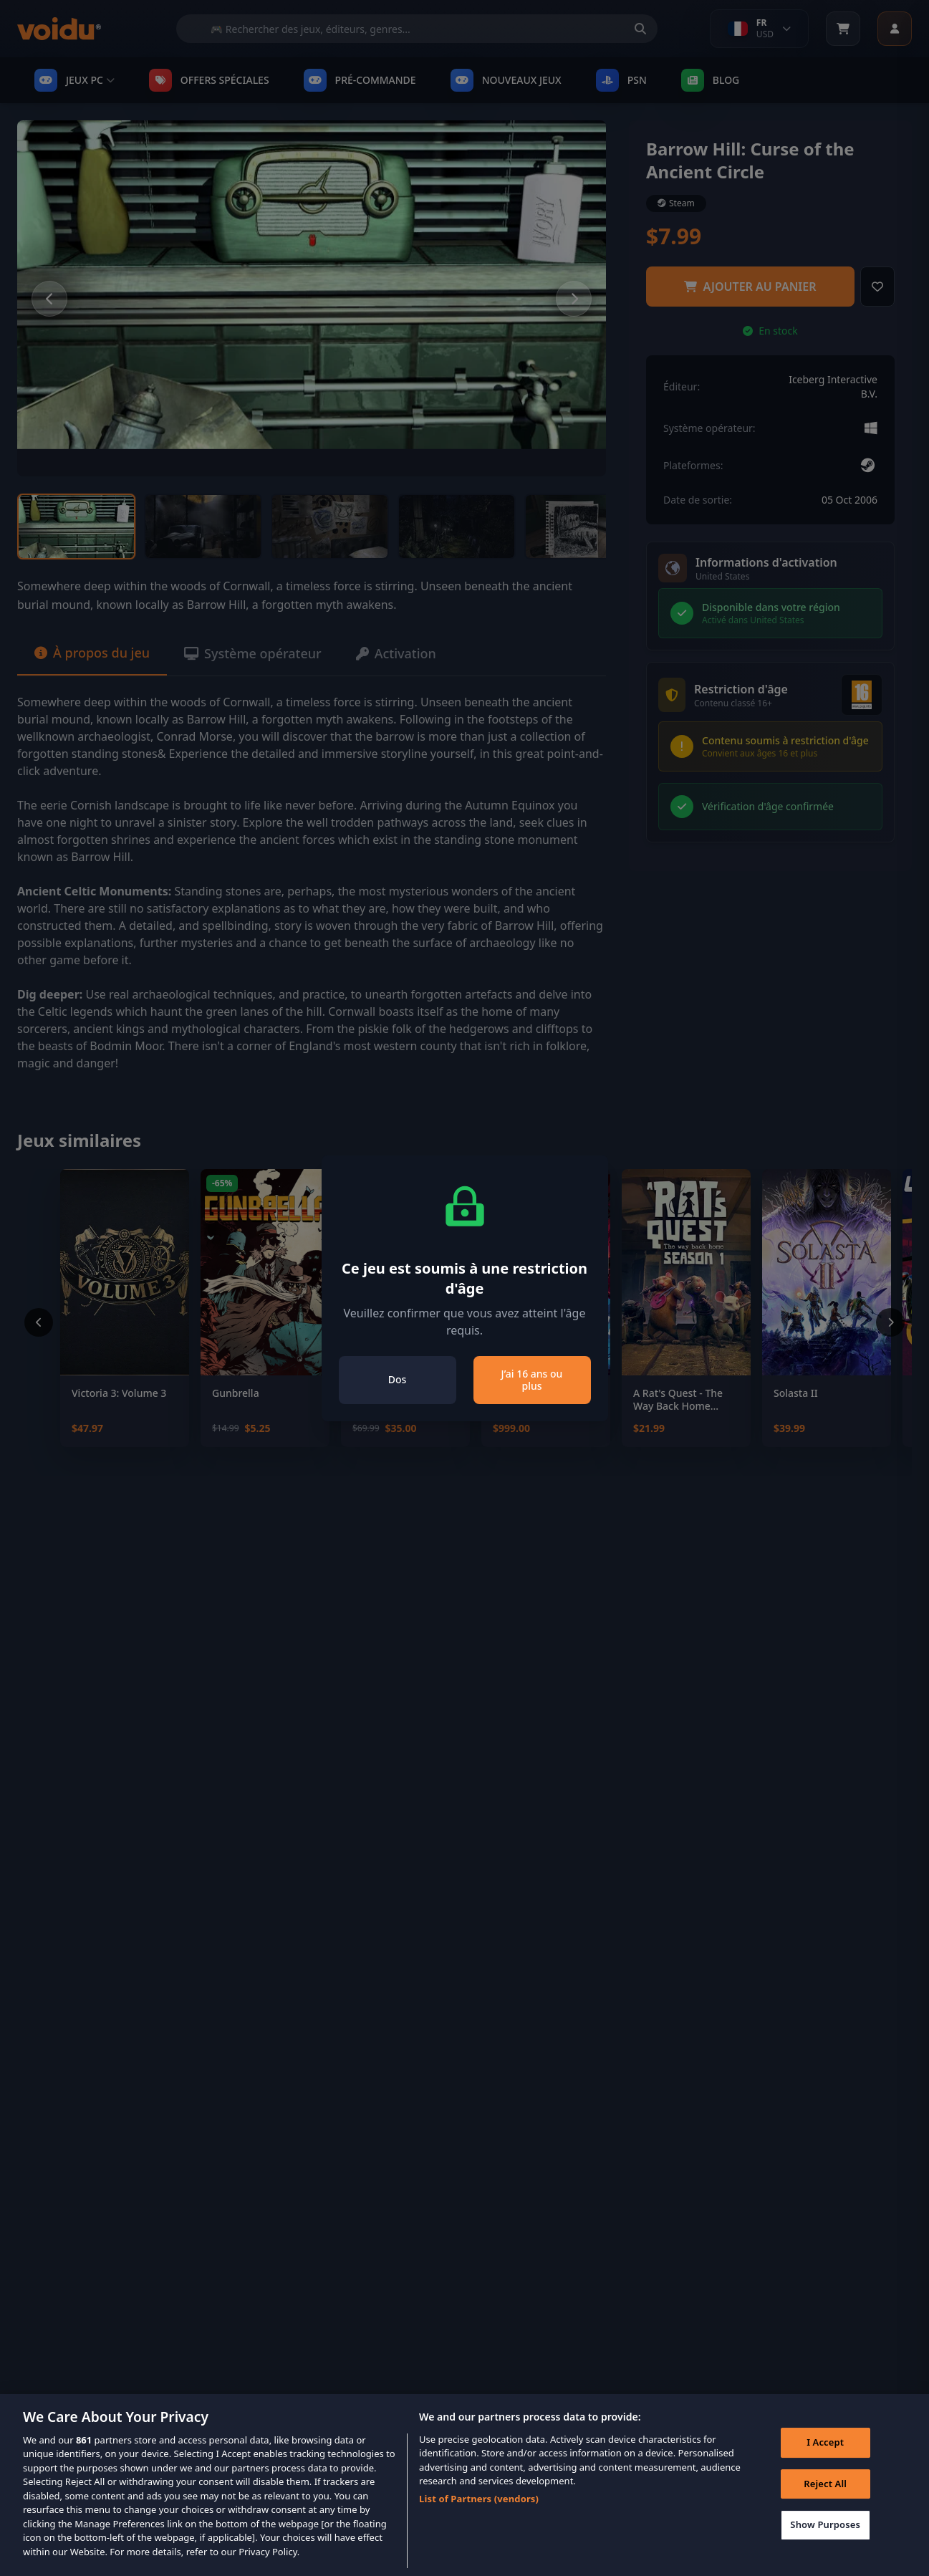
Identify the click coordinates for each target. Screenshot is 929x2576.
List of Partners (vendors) (479, 2516)
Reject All (825, 2500)
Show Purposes (825, 2542)
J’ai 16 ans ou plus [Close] (532, 1380)
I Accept (825, 2460)
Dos (397, 1379)
